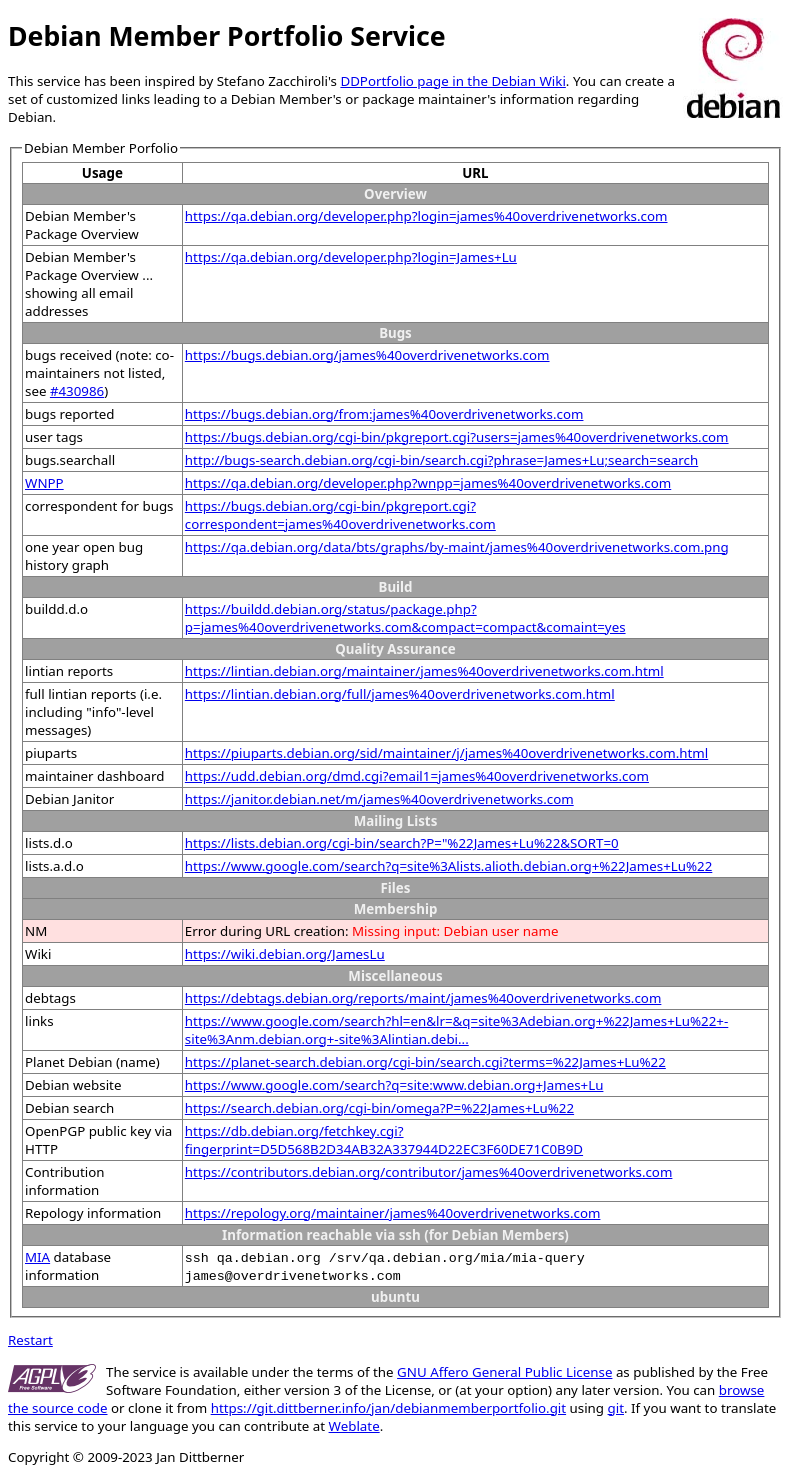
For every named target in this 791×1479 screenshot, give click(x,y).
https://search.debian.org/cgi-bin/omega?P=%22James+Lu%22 (379, 1108)
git (616, 1408)
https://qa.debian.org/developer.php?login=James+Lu (351, 257)
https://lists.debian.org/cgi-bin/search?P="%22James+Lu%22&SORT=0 (402, 843)
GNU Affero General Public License (504, 1372)
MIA (37, 1257)
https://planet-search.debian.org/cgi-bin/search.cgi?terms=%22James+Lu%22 (425, 1062)
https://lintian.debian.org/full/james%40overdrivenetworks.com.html (400, 694)
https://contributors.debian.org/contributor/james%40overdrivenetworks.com (429, 1172)
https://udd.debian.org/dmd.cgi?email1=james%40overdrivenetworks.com (417, 776)
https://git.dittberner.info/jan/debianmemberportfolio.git (388, 1408)
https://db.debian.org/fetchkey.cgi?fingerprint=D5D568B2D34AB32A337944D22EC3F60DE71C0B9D (384, 1140)
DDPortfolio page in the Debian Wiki (452, 81)
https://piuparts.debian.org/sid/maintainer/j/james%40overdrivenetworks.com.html (446, 753)
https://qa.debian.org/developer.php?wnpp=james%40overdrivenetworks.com (428, 483)
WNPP (44, 483)
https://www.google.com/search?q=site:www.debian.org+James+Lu (394, 1085)
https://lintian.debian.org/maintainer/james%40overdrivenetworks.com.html (424, 671)
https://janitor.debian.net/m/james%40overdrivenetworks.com (379, 799)
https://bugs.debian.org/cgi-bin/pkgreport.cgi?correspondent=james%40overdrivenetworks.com (340, 515)
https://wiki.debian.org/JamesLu (285, 954)
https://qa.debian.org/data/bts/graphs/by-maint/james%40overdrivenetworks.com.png (457, 547)
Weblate (354, 1426)
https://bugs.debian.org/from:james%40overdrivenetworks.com (384, 414)
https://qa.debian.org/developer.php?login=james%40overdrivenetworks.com (426, 216)
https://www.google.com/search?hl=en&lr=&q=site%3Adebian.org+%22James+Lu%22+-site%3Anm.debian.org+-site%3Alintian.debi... (456, 1030)
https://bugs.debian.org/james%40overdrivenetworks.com (367, 355)
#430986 (77, 391)
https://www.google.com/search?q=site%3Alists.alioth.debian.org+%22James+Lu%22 (448, 866)
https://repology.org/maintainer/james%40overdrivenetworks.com (393, 1213)
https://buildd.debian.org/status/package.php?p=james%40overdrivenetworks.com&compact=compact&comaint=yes (405, 618)
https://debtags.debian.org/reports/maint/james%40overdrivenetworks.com (423, 998)
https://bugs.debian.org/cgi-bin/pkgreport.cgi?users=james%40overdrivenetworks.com (457, 437)
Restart (30, 1340)
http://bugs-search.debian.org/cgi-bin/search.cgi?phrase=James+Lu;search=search (441, 460)
